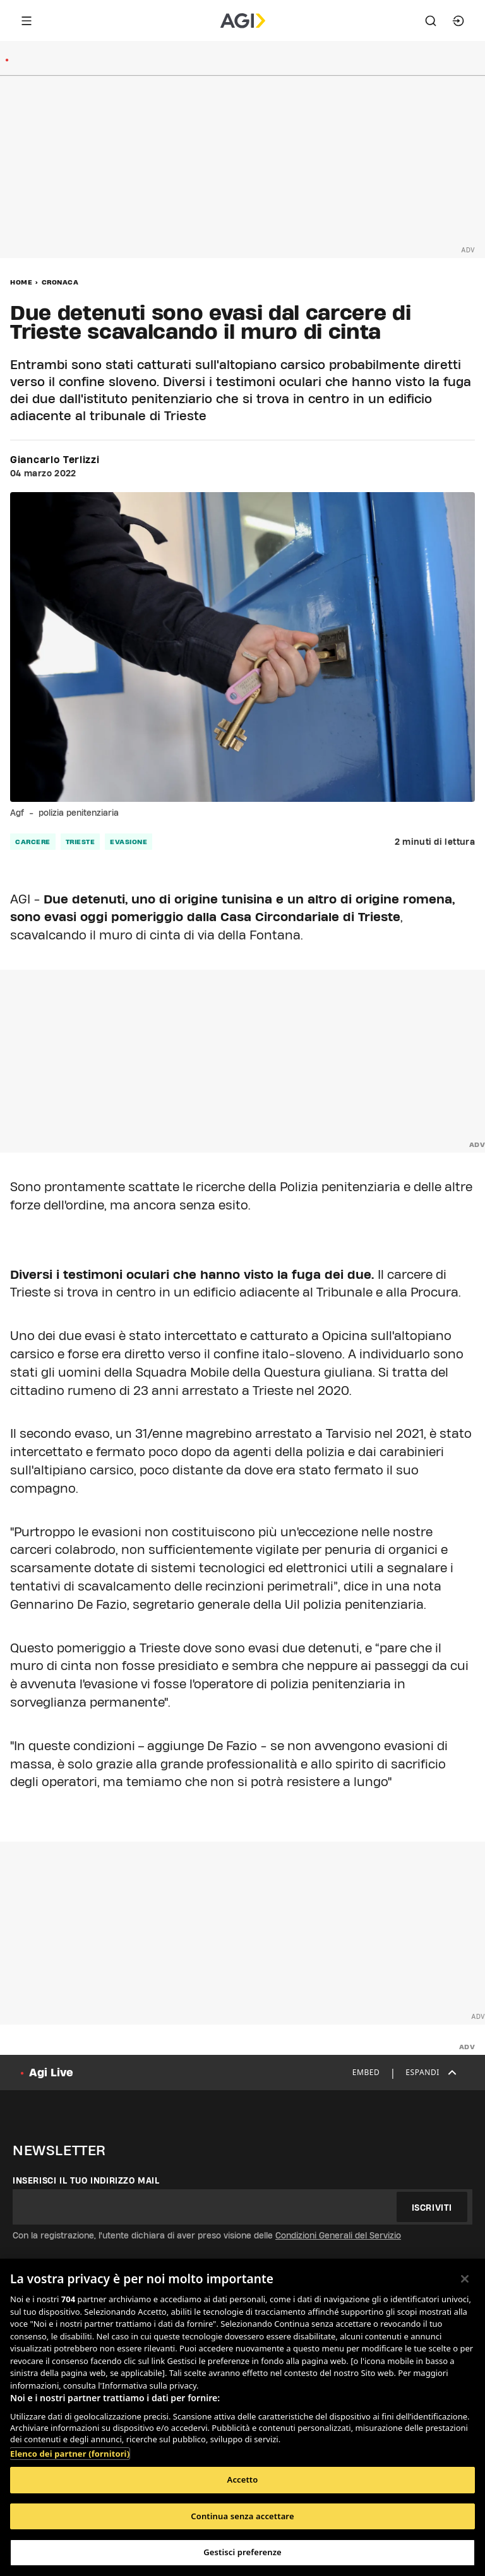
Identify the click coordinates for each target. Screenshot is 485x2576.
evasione (128, 841)
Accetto (242, 2479)
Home (21, 282)
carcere (33, 841)
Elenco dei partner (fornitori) (69, 2453)
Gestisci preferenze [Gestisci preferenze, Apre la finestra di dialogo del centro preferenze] (242, 2552)
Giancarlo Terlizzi (55, 460)
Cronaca (60, 282)
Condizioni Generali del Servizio (338, 2235)
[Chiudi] (465, 2279)
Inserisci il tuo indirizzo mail (86, 2180)
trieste (80, 841)
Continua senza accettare (242, 2516)
